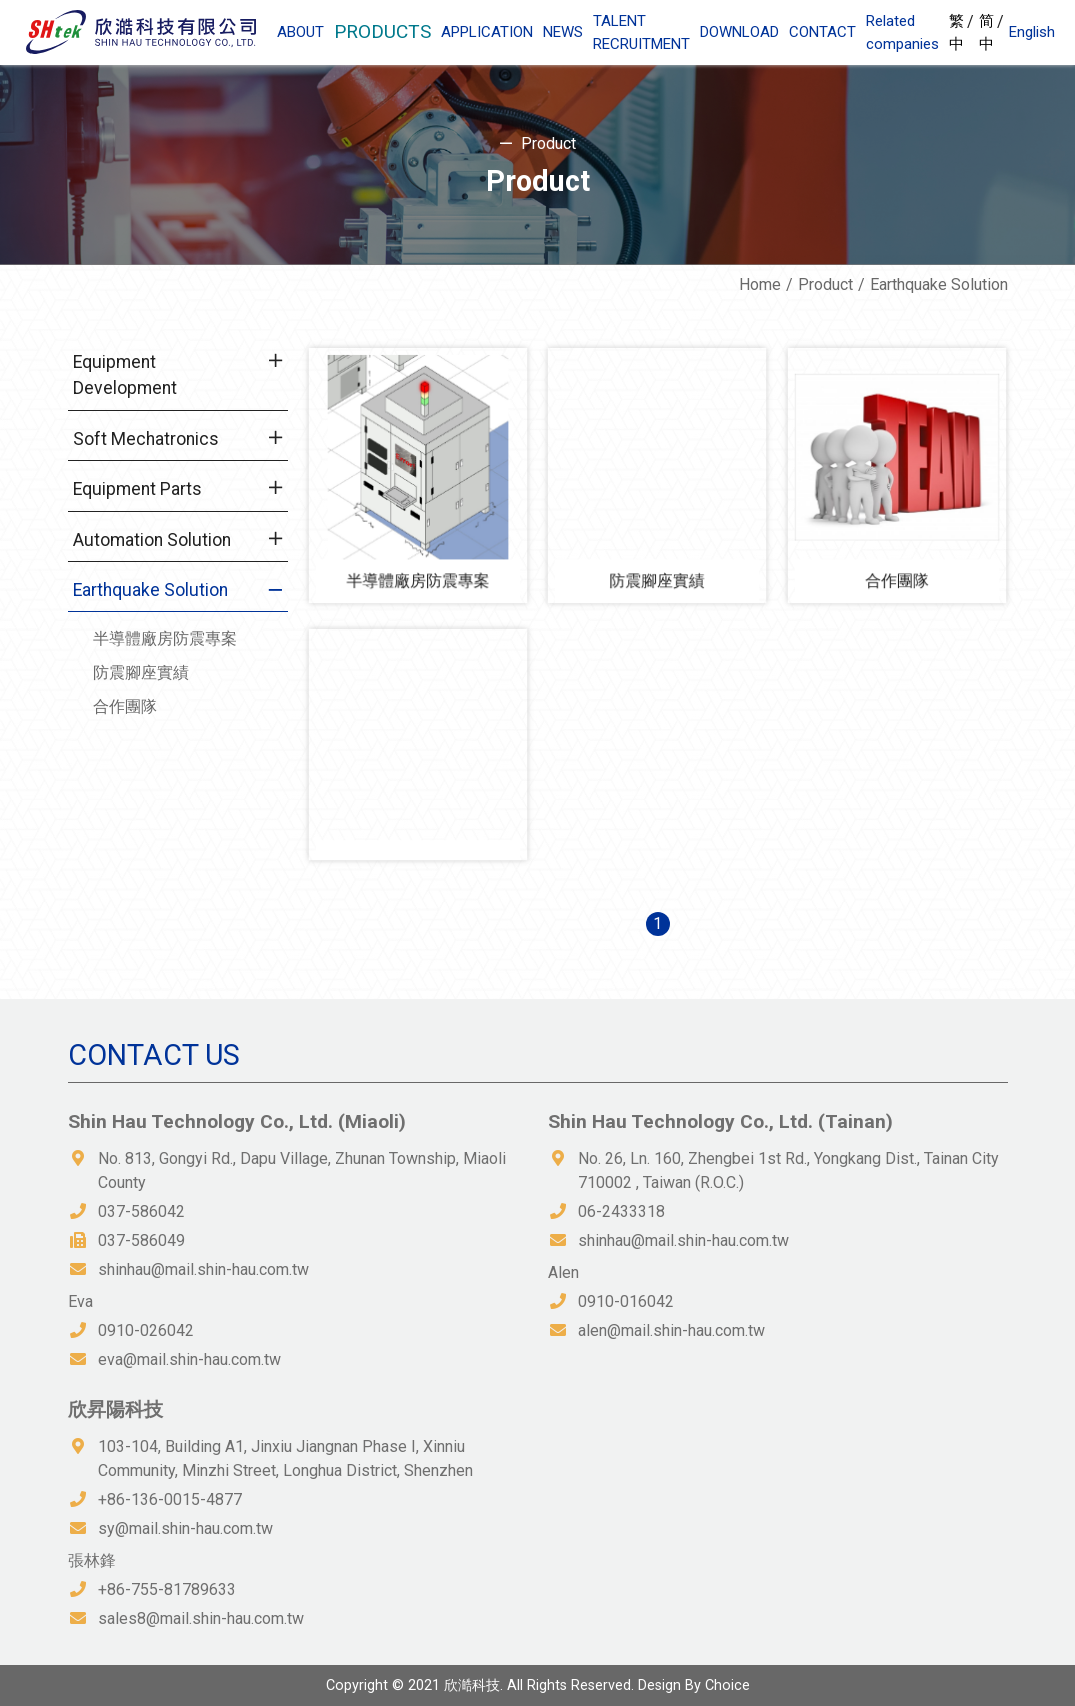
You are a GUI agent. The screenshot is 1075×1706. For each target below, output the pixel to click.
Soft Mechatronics (146, 439)
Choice (727, 1685)
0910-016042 (626, 1301)
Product (825, 284)
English (1032, 32)
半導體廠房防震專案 (165, 638)
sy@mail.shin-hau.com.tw (185, 1528)
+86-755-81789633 (167, 1589)
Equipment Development (125, 375)
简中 (986, 32)
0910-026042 (146, 1330)
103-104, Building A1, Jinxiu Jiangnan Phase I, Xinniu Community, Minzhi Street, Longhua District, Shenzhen (285, 1458)
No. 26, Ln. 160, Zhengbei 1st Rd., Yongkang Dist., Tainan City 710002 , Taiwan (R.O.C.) (788, 1170)
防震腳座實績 (141, 672)
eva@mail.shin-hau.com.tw (189, 1359)
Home (760, 284)
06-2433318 (621, 1211)
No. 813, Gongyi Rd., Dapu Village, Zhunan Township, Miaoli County (302, 1170)
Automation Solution (152, 540)
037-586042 (141, 1211)
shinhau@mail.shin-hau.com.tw (203, 1269)
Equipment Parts (137, 489)
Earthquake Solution (150, 590)
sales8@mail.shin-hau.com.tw (201, 1618)
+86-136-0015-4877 (170, 1499)
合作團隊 (125, 706)
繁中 (956, 32)
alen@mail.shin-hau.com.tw (671, 1330)
